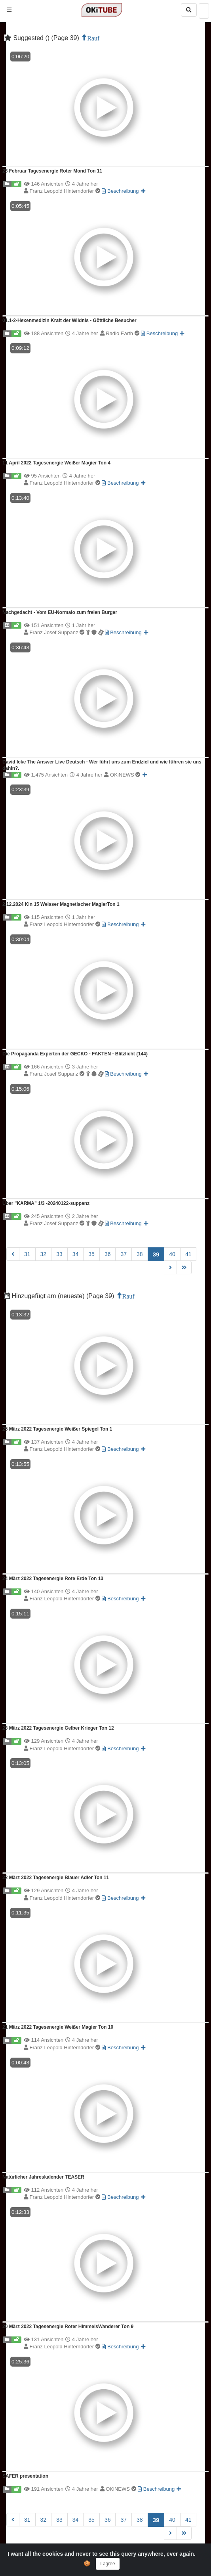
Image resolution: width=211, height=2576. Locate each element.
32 (43, 1254)
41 (188, 1254)
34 (75, 1254)
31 (27, 1254)
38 (140, 1254)
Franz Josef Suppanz (67, 632)
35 (91, 1254)
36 (108, 1254)
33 (59, 1254)
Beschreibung (120, 191)
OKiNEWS (125, 775)
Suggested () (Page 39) (42, 38)
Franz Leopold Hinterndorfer (66, 191)
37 (123, 1254)
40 (172, 1254)
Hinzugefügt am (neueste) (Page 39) (60, 1296)
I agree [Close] (107, 2563)
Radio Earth (123, 333)
